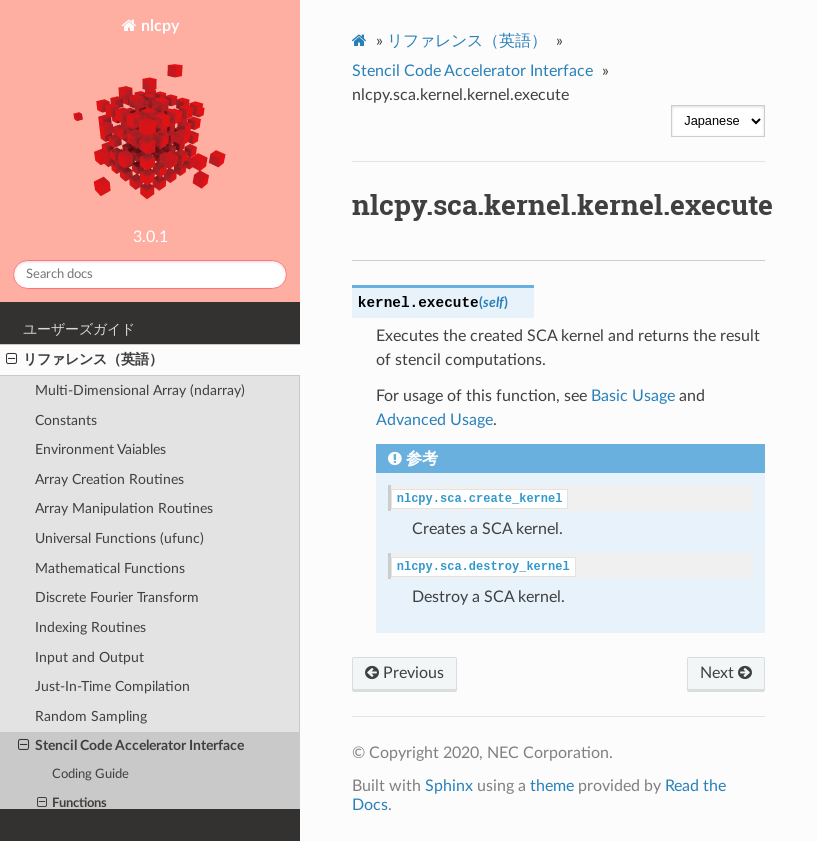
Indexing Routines (90, 627)
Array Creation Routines (109, 479)
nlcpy (150, 118)
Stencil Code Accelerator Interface (131, 746)
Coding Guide (90, 774)
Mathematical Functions (110, 568)
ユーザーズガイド (79, 329)
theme (552, 786)
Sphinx (449, 786)
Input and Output (89, 657)
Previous (404, 673)
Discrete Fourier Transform (117, 597)
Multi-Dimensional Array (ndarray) (140, 390)
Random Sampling (91, 716)
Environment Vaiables (100, 449)
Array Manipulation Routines (124, 508)
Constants (66, 420)
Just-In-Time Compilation (112, 686)
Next (726, 673)
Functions (72, 804)
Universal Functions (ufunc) (119, 538)
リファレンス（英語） (84, 360)
